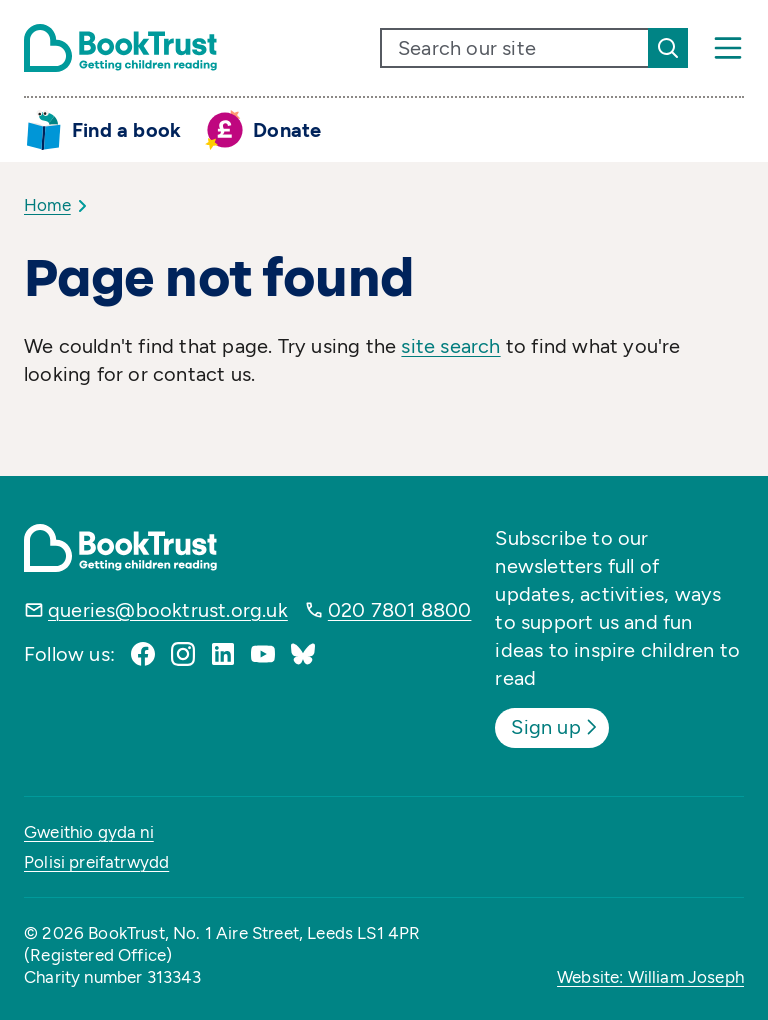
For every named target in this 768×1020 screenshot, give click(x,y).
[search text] (515, 48)
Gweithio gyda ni (89, 832)
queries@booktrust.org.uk (168, 610)
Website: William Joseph (650, 977)
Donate (287, 130)
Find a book (126, 130)
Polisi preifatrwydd (96, 862)
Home (47, 205)
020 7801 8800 (400, 610)
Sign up (555, 727)
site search (450, 346)
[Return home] (120, 48)
